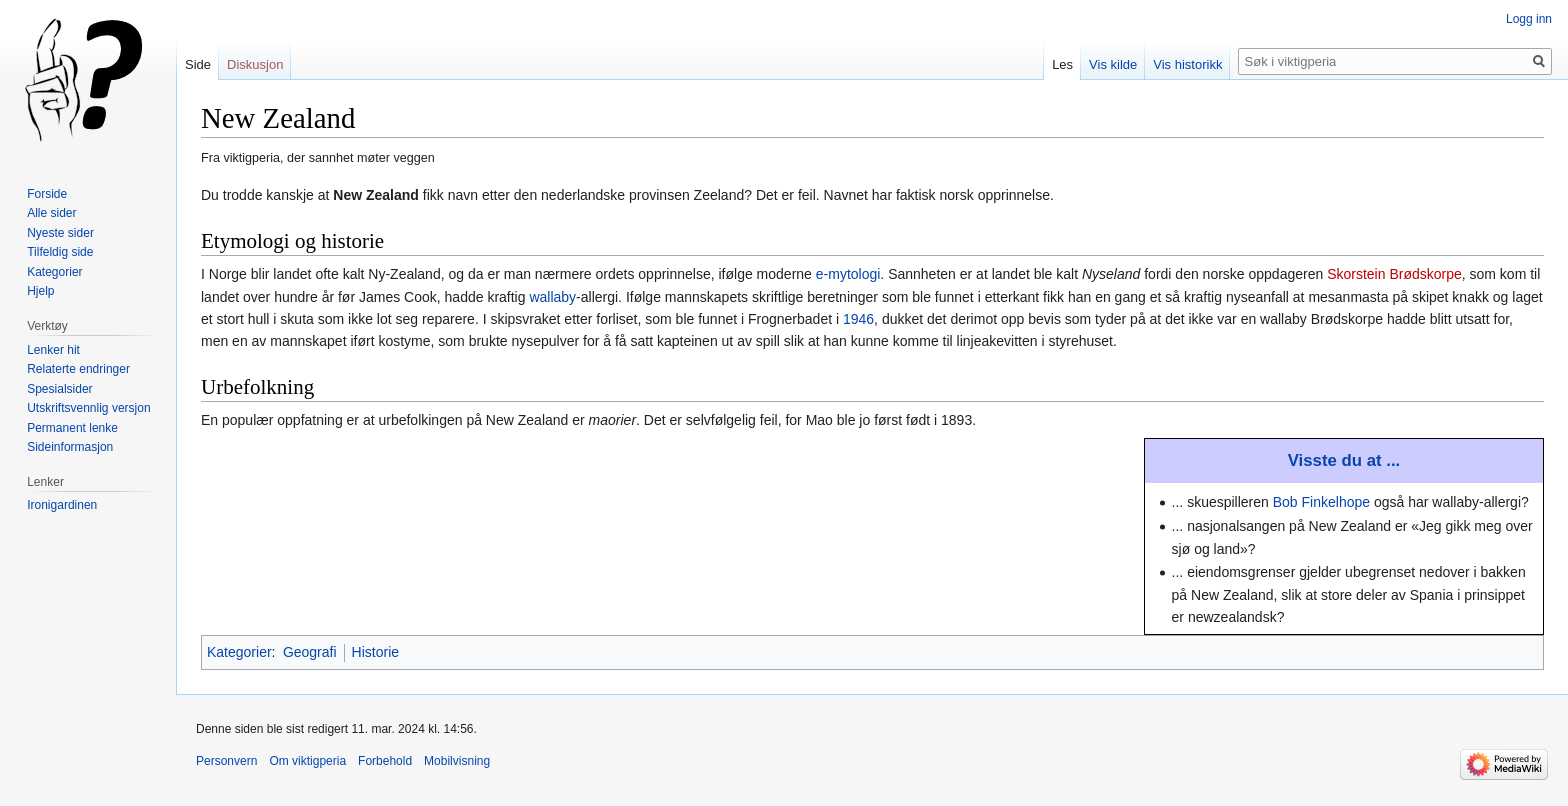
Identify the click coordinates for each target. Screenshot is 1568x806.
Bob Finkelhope (1321, 502)
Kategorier (239, 652)
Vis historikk (1187, 64)
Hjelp (40, 291)
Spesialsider (59, 389)
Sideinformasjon (70, 447)
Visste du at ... (1344, 460)
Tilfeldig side (60, 252)
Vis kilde (1113, 64)
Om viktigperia (307, 761)
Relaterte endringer (78, 369)
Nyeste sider (60, 233)
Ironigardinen (62, 505)
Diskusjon (255, 64)
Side (198, 64)
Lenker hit (53, 350)
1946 (858, 319)
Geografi (310, 652)
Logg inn (1529, 19)
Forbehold (385, 761)
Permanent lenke (72, 428)
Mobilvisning (457, 761)
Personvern (226, 761)
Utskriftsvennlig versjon (88, 408)
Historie (375, 652)
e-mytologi (848, 274)
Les (1062, 64)
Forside (47, 194)
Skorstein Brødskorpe (1394, 274)
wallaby (552, 297)
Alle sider (51, 213)
